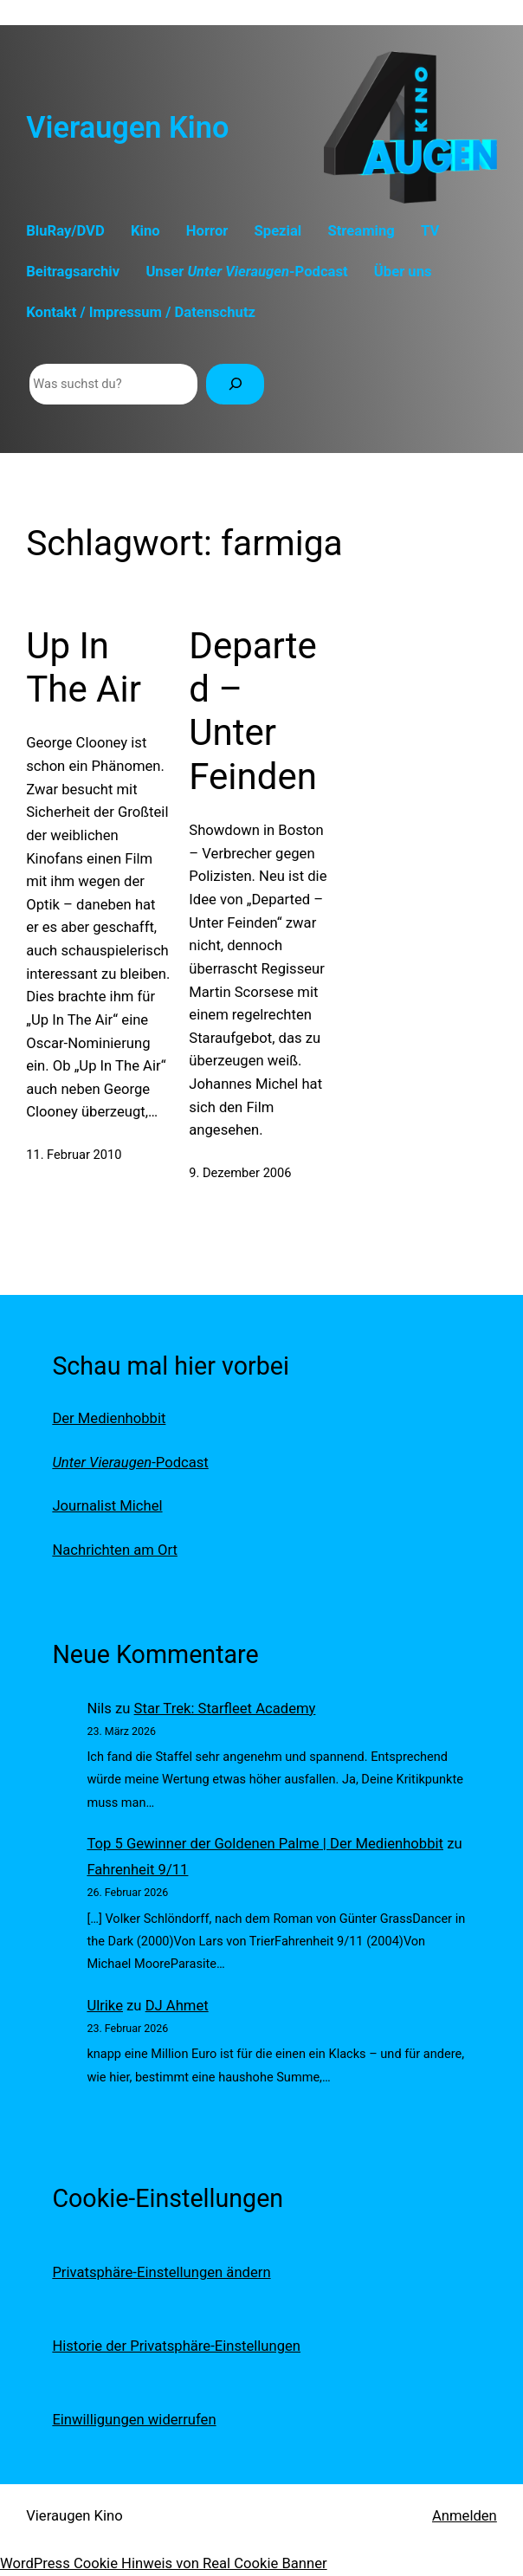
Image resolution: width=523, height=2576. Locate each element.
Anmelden (464, 2516)
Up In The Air (83, 667)
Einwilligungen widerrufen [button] (134, 2419)
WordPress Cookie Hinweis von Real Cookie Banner (163, 2563)
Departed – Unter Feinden (253, 711)
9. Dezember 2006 (240, 1173)
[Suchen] (235, 384)
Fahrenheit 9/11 (137, 1869)
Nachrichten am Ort (115, 1550)
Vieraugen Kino (127, 127)
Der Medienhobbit (108, 1418)
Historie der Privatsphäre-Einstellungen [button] (176, 2346)
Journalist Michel (107, 1506)
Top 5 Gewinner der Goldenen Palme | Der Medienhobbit (265, 1843)
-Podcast (130, 1462)
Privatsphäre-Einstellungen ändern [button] (161, 2272)
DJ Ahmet (177, 2005)
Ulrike (105, 2005)
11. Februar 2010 (73, 1154)
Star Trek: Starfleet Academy (225, 1708)
